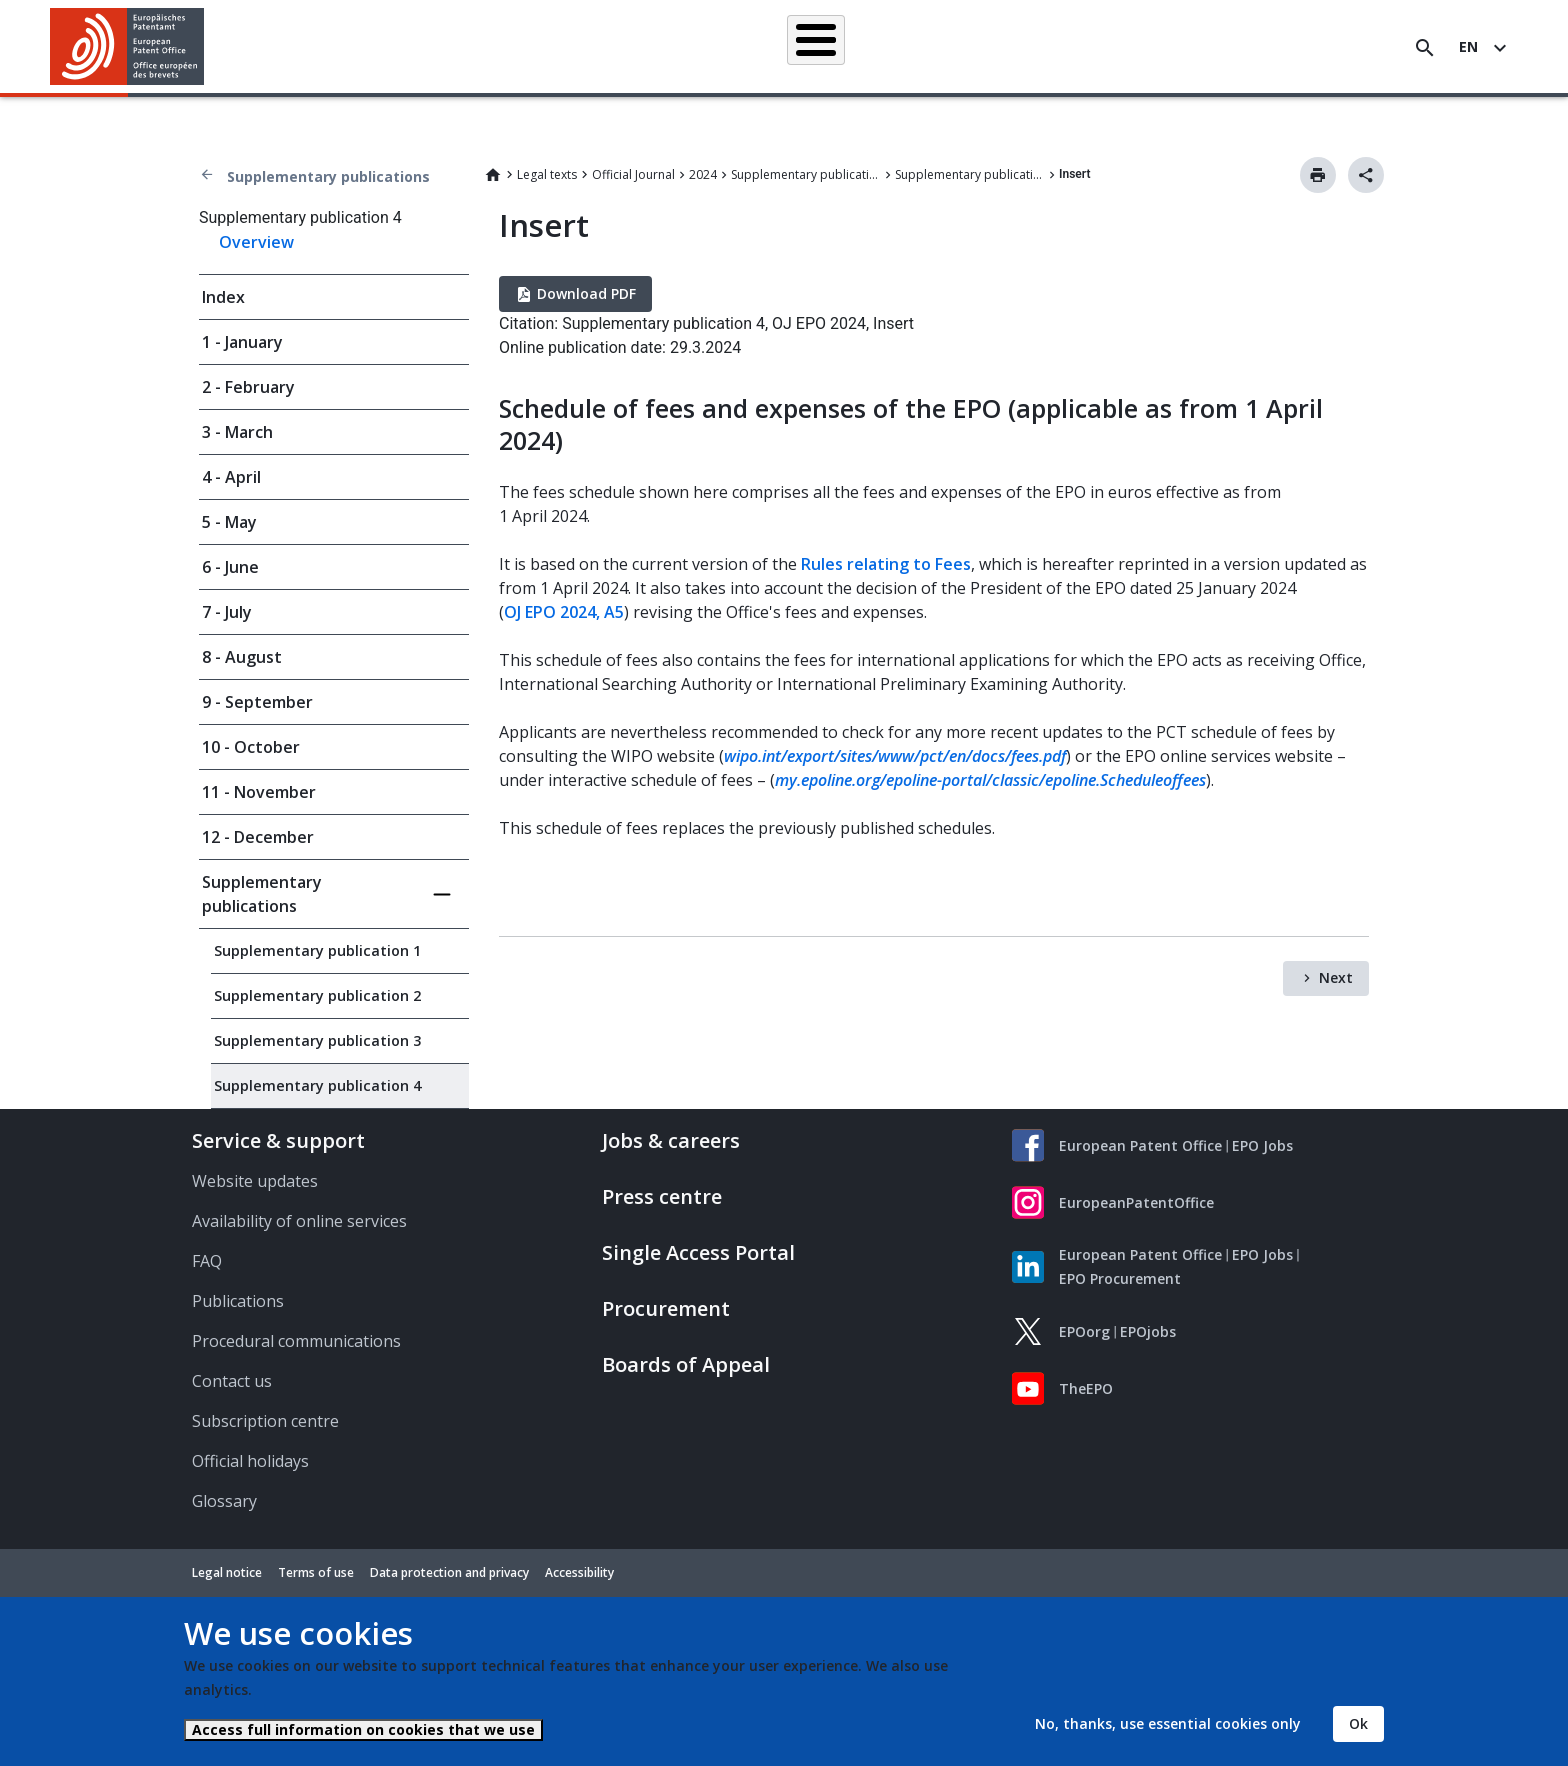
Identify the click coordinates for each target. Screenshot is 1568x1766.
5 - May (229, 522)
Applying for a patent (737, 47)
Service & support (278, 1140)
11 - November (259, 792)
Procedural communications (296, 1341)
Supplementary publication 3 (317, 1040)
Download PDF (586, 293)
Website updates (255, 1181)
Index (223, 297)
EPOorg (1084, 1331)
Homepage (438, 46)
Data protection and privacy (449, 1572)
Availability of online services (299, 1221)
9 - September (257, 702)
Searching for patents (574, 47)
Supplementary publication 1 (317, 950)
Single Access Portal (698, 1252)
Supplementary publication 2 (317, 995)
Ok (1358, 1723)
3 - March (237, 432)
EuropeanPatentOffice (1136, 1202)
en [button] (1468, 46)
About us (1203, 47)
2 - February (248, 387)
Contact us (232, 1381)
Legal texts (547, 174)
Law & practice (879, 47)
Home (493, 175)
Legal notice (227, 1572)
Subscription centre (265, 1421)
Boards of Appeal (686, 1364)
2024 (703, 174)
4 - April (231, 477)
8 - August (242, 657)
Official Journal (633, 174)
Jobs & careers (671, 1140)
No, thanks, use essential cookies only (1168, 1723)
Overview (256, 242)
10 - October (251, 747)
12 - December (258, 837)
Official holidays (250, 1461)
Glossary (224, 1501)
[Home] (127, 46)
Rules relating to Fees (886, 564)
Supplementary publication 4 (970, 174)
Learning (1111, 47)
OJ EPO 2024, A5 (564, 612)
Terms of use (316, 1572)
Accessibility (579, 1572)
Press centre (662, 1196)
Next (1336, 977)
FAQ (207, 1261)
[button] (207, 48)
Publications (238, 1301)
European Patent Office (1140, 1145)
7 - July (227, 612)
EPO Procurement (1120, 1278)
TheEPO (1086, 1388)
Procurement (666, 1308)
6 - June (230, 567)
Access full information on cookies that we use (363, 1729)
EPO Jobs (1262, 1145)
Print (1318, 175)
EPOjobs (1148, 1331)
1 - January (242, 342)
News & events (1003, 47)
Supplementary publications (328, 176)
